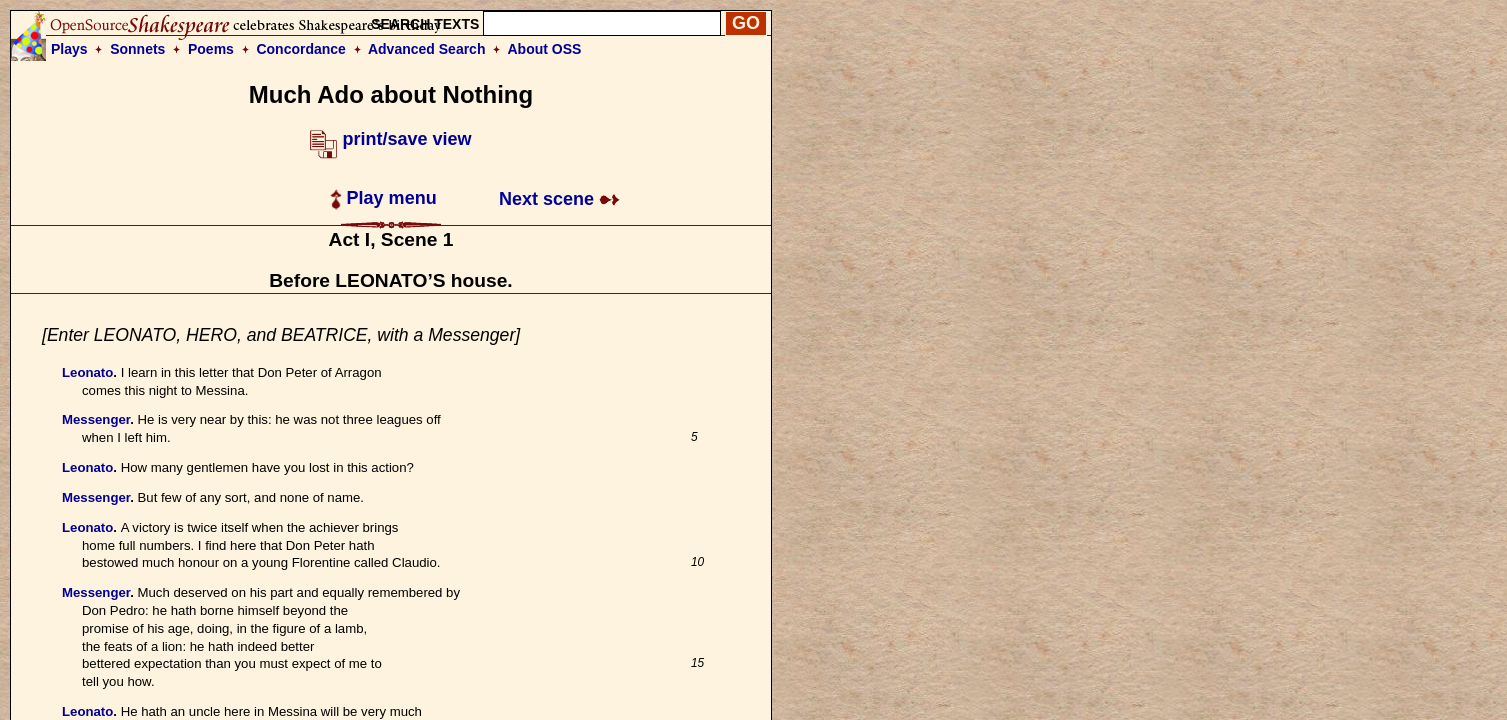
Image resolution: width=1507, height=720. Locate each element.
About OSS (545, 49)
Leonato (87, 372)
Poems (211, 49)
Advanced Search (427, 49)
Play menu (383, 198)
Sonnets (137, 49)
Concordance (300, 49)
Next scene (559, 199)
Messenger (96, 419)
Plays (69, 49)
